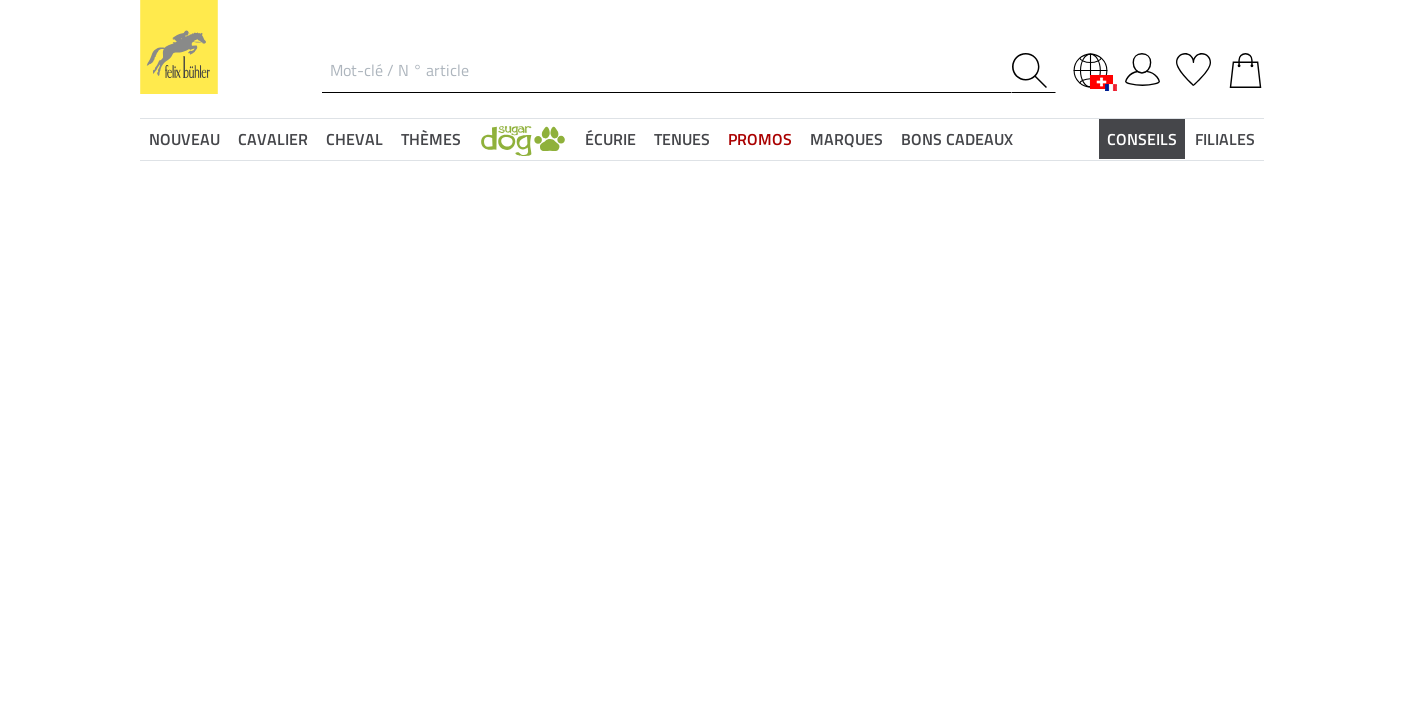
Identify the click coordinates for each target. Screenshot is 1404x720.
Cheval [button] (354, 139)
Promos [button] (760, 139)
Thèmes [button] (431, 139)
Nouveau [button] (184, 139)
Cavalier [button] (273, 139)
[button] (523, 139)
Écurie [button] (610, 139)
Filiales (1225, 139)
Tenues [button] (682, 139)
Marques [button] (846, 139)
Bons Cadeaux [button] (957, 139)
